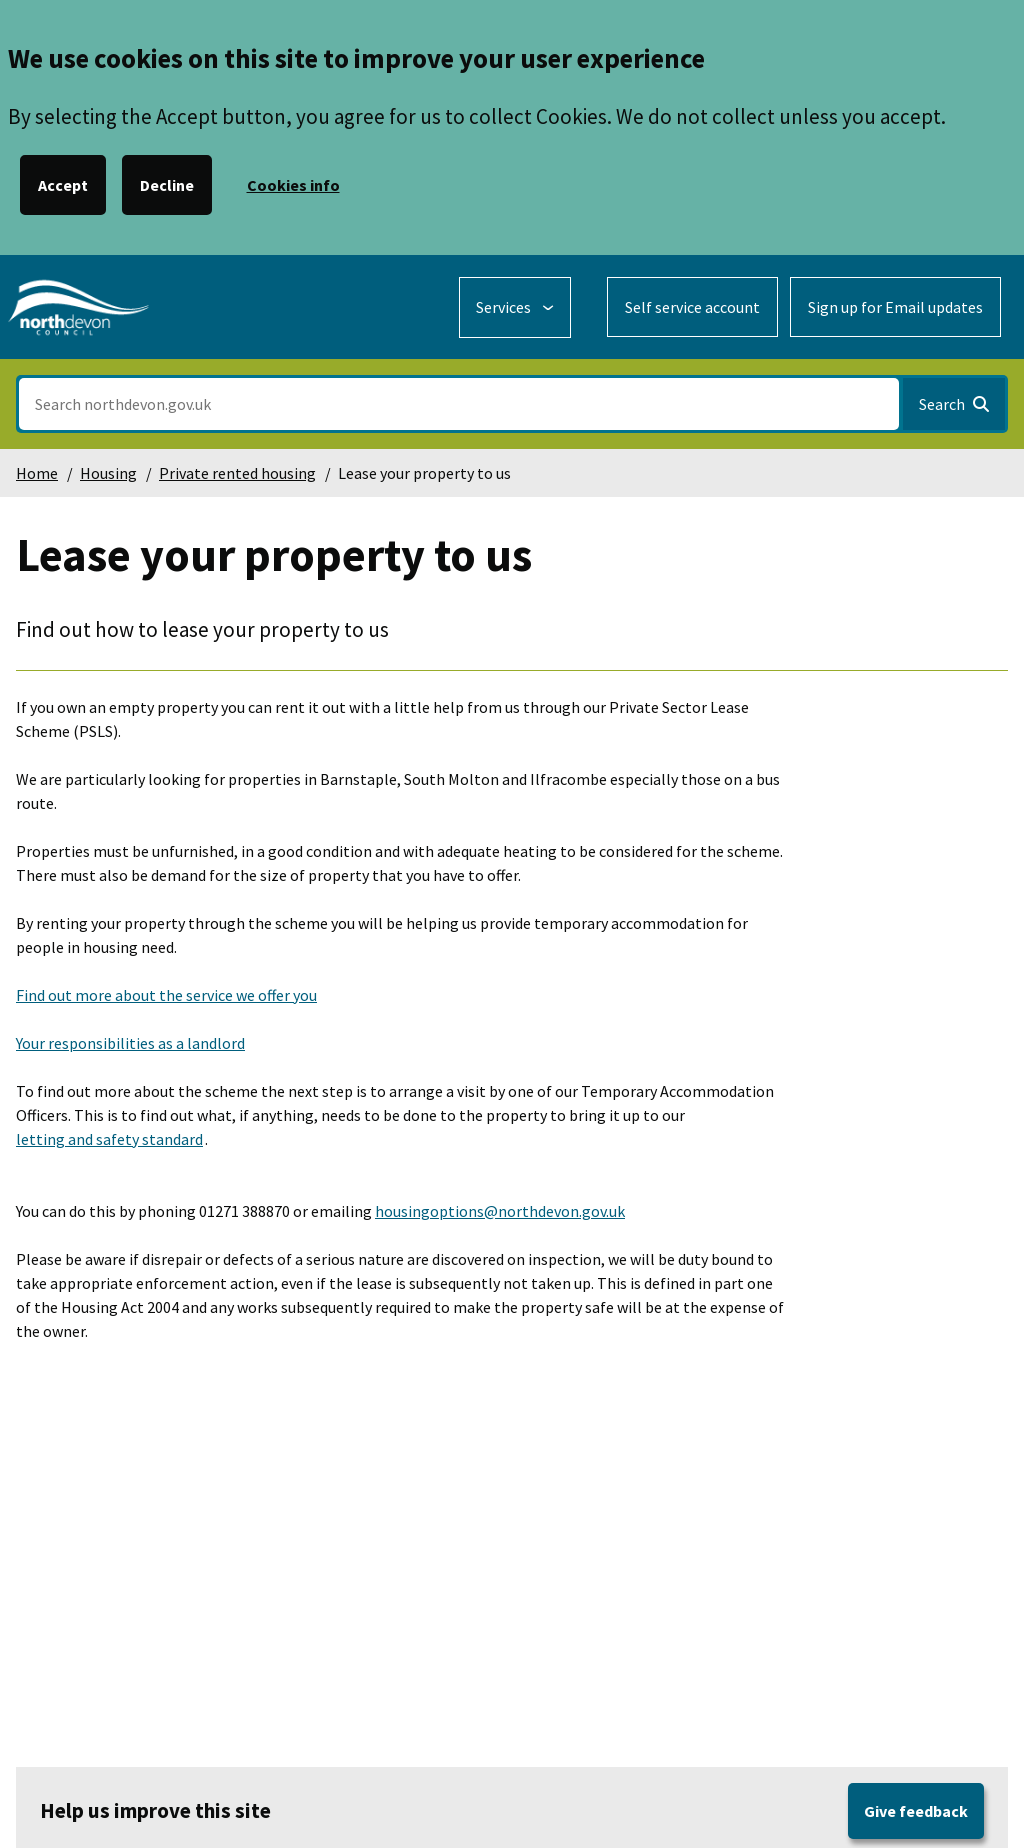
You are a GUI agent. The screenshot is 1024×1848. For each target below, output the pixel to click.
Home (37, 473)
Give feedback (916, 1811)
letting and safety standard (109, 1139)
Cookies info (293, 185)
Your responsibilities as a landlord (130, 1043)
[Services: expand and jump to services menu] (515, 307)
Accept (63, 185)
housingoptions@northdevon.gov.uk (500, 1211)
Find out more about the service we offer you (166, 995)
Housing (108, 473)
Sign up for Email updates (895, 307)
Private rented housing (237, 473)
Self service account (692, 307)
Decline (167, 185)
